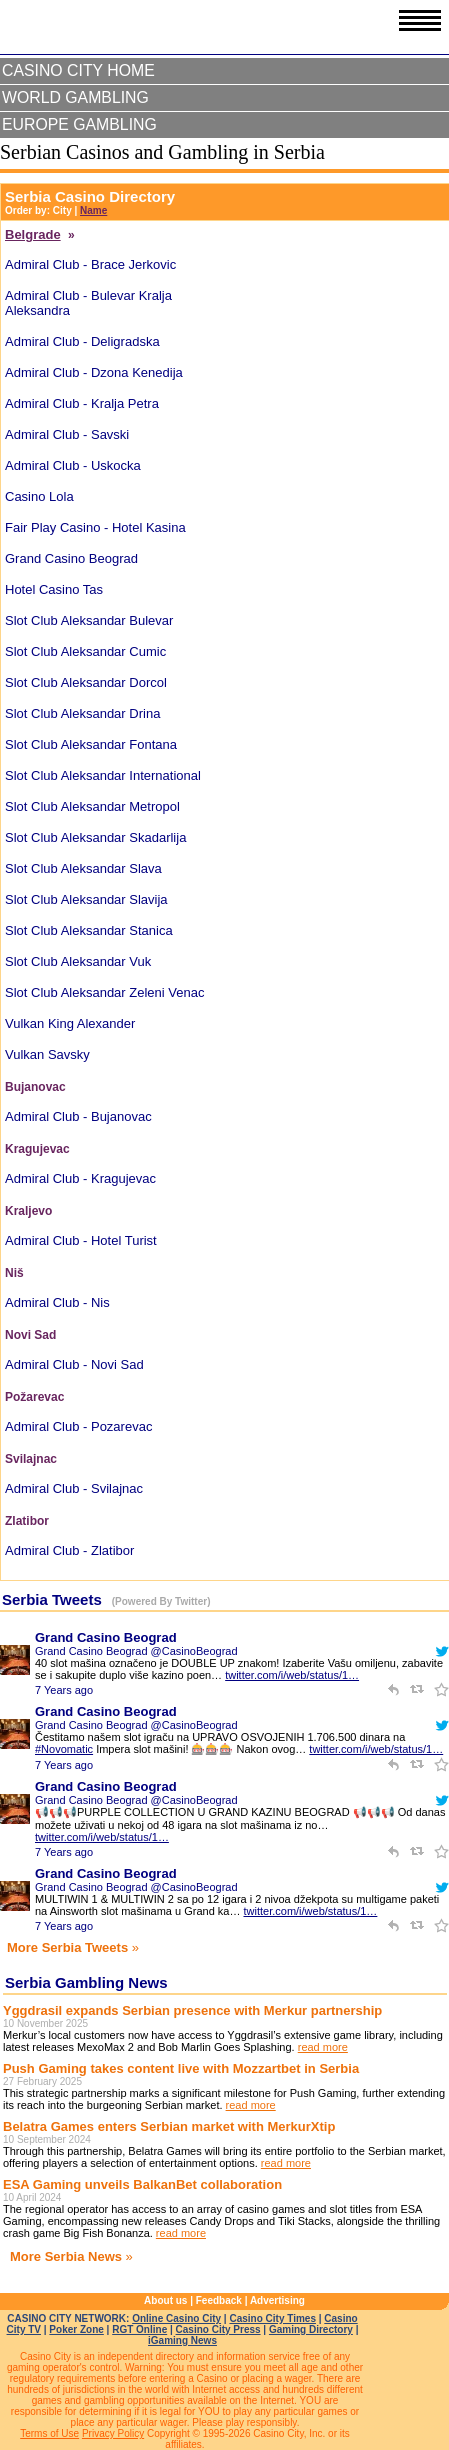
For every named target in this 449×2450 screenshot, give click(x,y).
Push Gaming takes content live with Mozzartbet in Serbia (181, 2068)
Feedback (219, 2300)
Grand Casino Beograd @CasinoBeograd (136, 1651)
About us (165, 2300)
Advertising (277, 2300)
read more (323, 2047)
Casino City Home (78, 70)
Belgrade (33, 234)
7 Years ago (64, 1690)
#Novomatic (64, 1749)
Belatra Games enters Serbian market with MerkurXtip (169, 2126)
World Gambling (75, 97)
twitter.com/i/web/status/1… (292, 1675)
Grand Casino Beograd (106, 1637)
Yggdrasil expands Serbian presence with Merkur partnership (192, 2010)
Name (93, 210)
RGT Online (139, 2329)
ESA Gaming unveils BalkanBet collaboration (142, 2184)
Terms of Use (49, 2433)
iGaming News (182, 2340)
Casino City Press (218, 2329)
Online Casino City (176, 2318)
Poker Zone (76, 2329)
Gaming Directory (311, 2329)
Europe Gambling (79, 124)
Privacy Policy (113, 2433)
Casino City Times (272, 2318)
